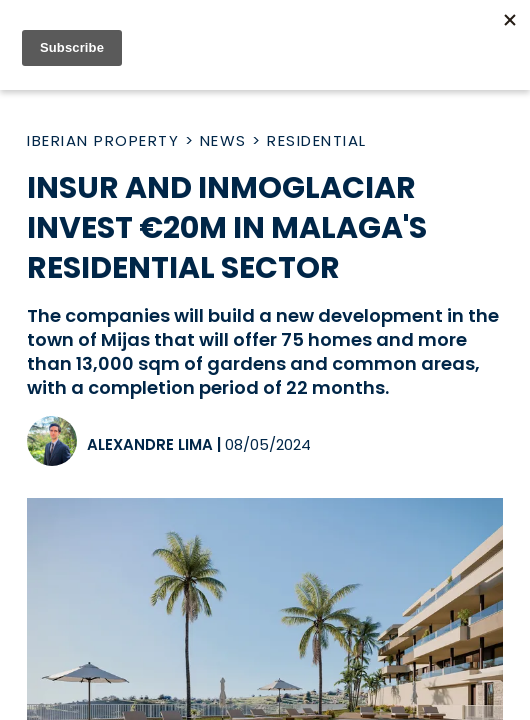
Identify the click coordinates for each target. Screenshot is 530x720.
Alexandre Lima (150, 444)
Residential (317, 140)
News (223, 140)
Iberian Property (103, 140)
